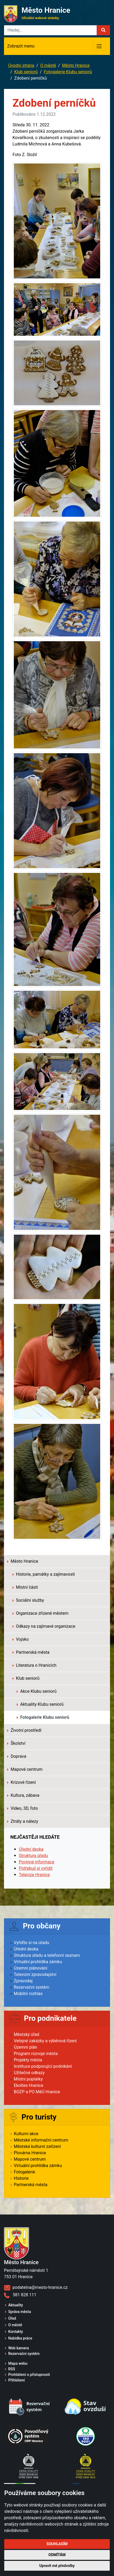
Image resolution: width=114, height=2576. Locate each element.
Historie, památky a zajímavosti (43, 1574)
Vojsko (20, 1639)
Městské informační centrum (41, 2140)
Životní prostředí (24, 1730)
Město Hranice (76, 65)
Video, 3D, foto (22, 1808)
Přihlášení (16, 2380)
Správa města (19, 2312)
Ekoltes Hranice (28, 2085)
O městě (48, 65)
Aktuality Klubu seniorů (40, 1704)
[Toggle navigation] (99, 46)
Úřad (12, 2318)
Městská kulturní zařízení (37, 2146)
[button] (103, 30)
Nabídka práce (20, 2338)
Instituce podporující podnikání (43, 2066)
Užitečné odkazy (29, 2072)
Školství (16, 1743)
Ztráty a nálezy (22, 1821)
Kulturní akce (26, 2133)
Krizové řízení (21, 1782)
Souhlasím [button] (57, 2544)
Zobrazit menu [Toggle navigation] (21, 46)
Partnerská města (30, 1652)
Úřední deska (31, 1849)
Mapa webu (17, 2363)
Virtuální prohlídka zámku (38, 1961)
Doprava (16, 1756)
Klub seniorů (26, 71)
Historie (21, 2178)
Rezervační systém (31, 1987)
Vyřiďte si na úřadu (31, 1942)
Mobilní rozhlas (28, 1993)
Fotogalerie (24, 2171)
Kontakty (15, 2331)
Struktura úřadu (33, 1855)
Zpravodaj (23, 1980)
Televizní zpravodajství (35, 1974)
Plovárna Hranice (30, 2152)
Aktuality (15, 2305)
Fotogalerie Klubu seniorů (68, 71)
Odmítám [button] (57, 2555)
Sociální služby (28, 1600)
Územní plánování (30, 1968)
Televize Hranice (34, 1874)
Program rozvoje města (36, 2053)
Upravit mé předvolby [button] (57, 2566)
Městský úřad (26, 2034)
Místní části (25, 1587)
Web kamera (18, 2348)
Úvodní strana (21, 65)
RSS (11, 2369)
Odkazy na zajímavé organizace (43, 1626)
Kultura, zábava (23, 1795)
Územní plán (25, 2047)
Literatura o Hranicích (34, 1665)
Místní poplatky (28, 2079)
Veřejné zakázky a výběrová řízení (45, 2040)
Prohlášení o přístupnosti (29, 2374)
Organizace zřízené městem (40, 1613)
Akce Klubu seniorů (37, 1691)
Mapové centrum (25, 1769)
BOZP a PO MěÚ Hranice (37, 2091)
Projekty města (28, 2059)
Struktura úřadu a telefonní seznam (47, 1955)
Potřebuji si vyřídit (36, 1868)
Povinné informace (36, 1861)
